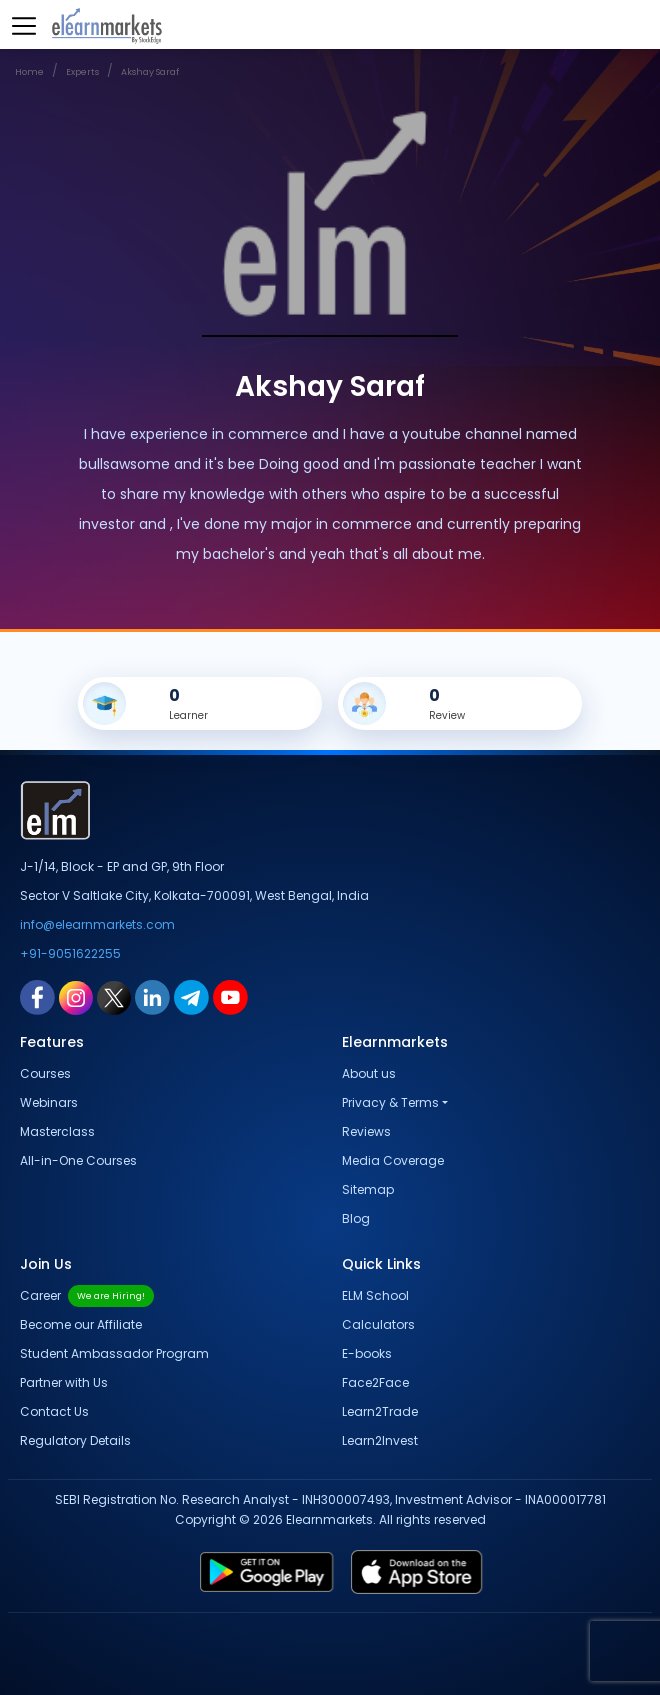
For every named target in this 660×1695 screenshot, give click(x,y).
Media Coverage (393, 1160)
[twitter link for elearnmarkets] (114, 997)
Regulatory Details (75, 1440)
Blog (356, 1218)
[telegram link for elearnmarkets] (191, 997)
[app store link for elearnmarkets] (489, 1572)
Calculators (378, 1324)
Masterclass (57, 1131)
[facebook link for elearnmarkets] (37, 997)
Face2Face (375, 1382)
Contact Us (54, 1411)
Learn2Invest (380, 1440)
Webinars (49, 1102)
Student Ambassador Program (114, 1353)
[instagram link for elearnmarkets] (76, 997)
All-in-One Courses (78, 1160)
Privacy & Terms (390, 1102)
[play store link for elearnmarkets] (195, 1572)
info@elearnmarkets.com (97, 924)
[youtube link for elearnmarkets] (230, 997)
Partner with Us (64, 1382)
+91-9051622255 (70, 953)
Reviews (366, 1131)
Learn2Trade (380, 1411)
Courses (45, 1073)
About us (369, 1073)
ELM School (375, 1295)
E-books (367, 1353)
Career (87, 1295)
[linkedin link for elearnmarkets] (152, 997)
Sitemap (368, 1189)
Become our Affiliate (81, 1324)
